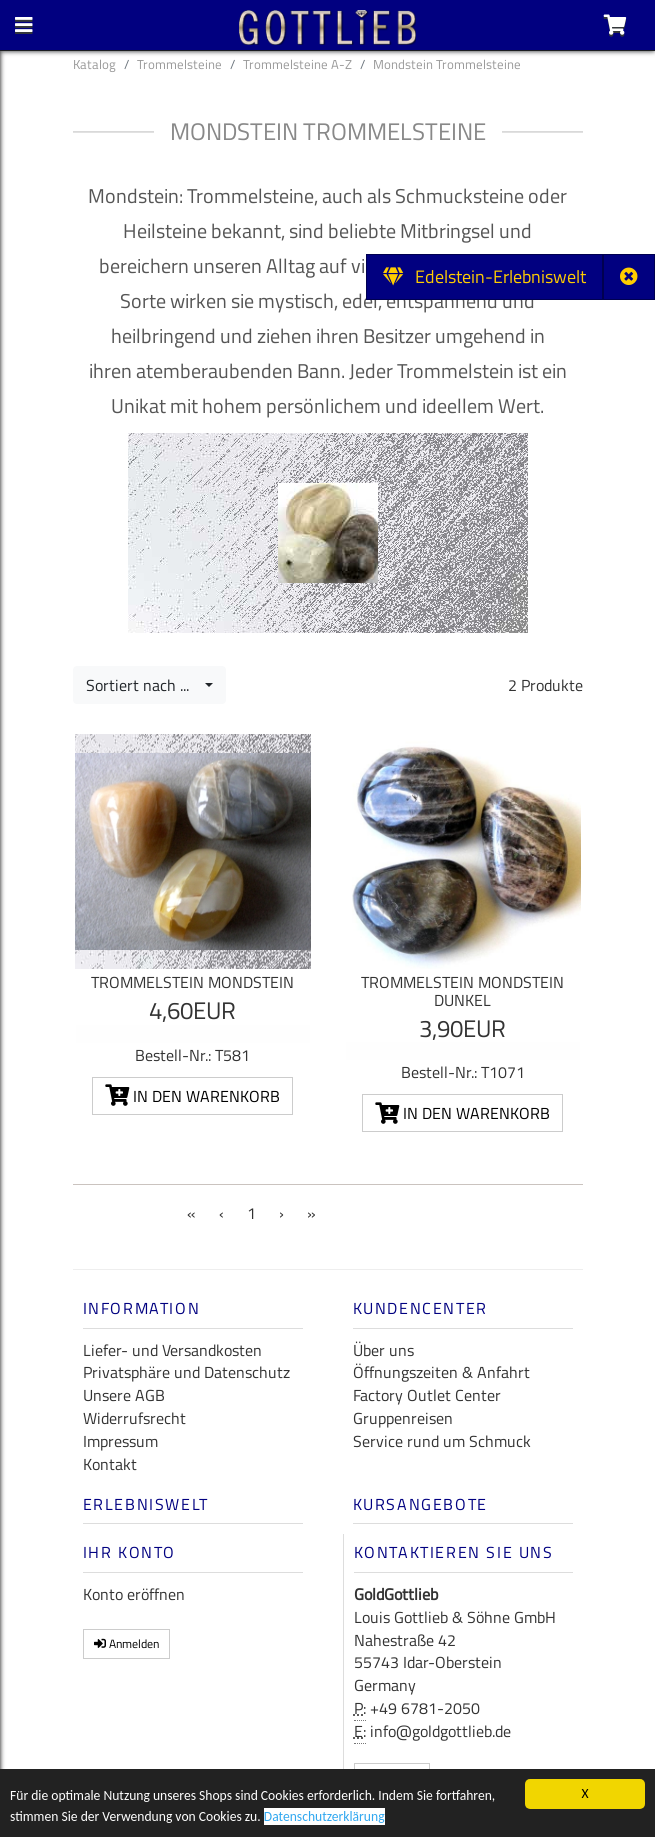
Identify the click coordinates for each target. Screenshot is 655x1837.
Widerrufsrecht (134, 1418)
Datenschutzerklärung (324, 1819)
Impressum (120, 1441)
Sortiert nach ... (143, 685)
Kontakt (110, 1464)
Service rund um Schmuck (442, 1441)
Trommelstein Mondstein (192, 982)
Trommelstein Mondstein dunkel (462, 991)
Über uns (383, 1350)
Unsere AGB (124, 1395)
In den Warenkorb (192, 1096)
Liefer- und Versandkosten (172, 1350)
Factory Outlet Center (427, 1395)
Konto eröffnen (134, 1594)
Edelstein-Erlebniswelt (484, 276)
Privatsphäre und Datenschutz (186, 1372)
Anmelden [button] (126, 1643)
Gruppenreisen (403, 1418)
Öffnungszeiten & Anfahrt (441, 1372)
